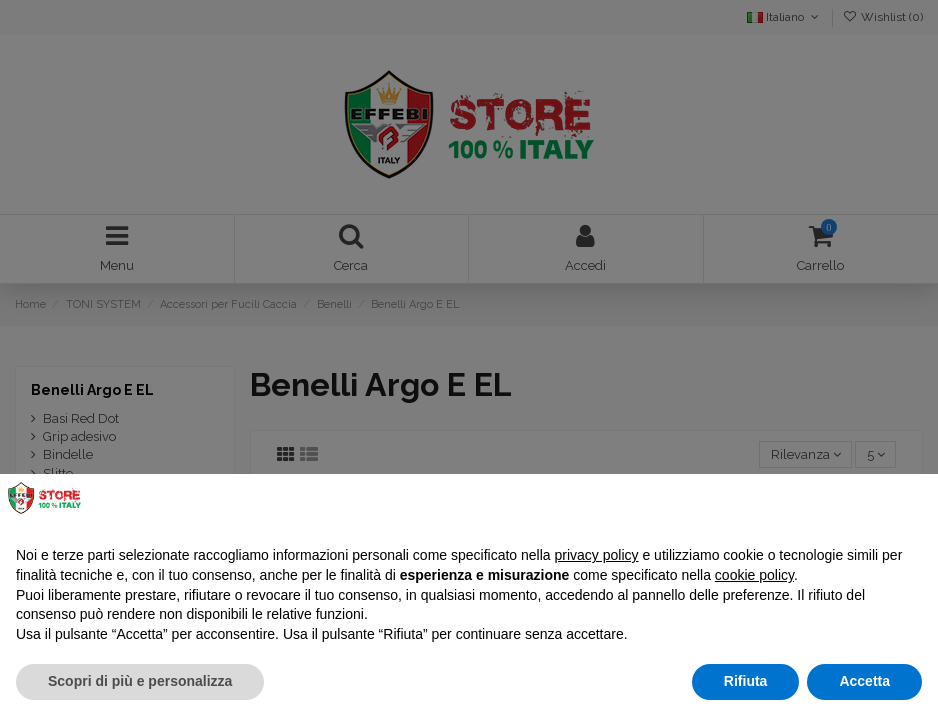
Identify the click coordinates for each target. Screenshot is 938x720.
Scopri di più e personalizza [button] (140, 681)
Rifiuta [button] (746, 681)
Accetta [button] (864, 681)
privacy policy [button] (597, 555)
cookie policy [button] (754, 575)
